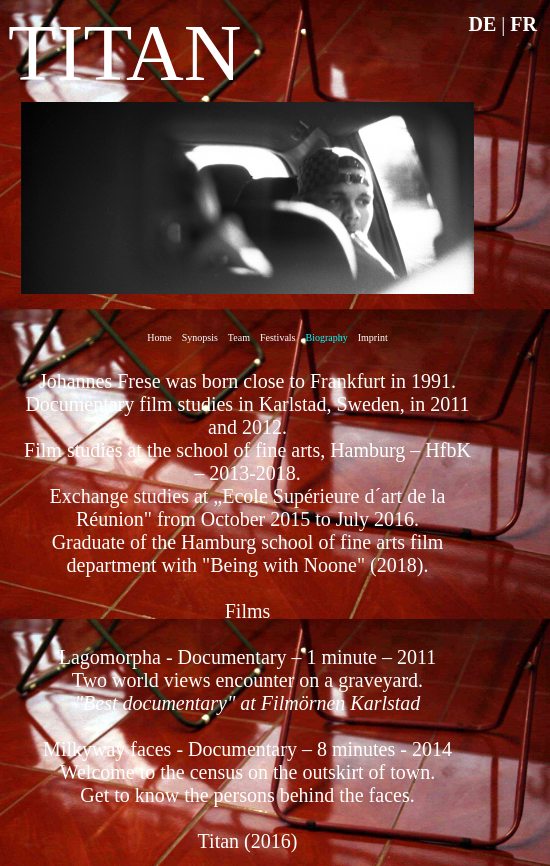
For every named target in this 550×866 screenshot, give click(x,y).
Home (159, 337)
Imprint (373, 337)
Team (239, 337)
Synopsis (200, 337)
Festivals (278, 337)
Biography (327, 337)
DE (483, 24)
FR (523, 24)
